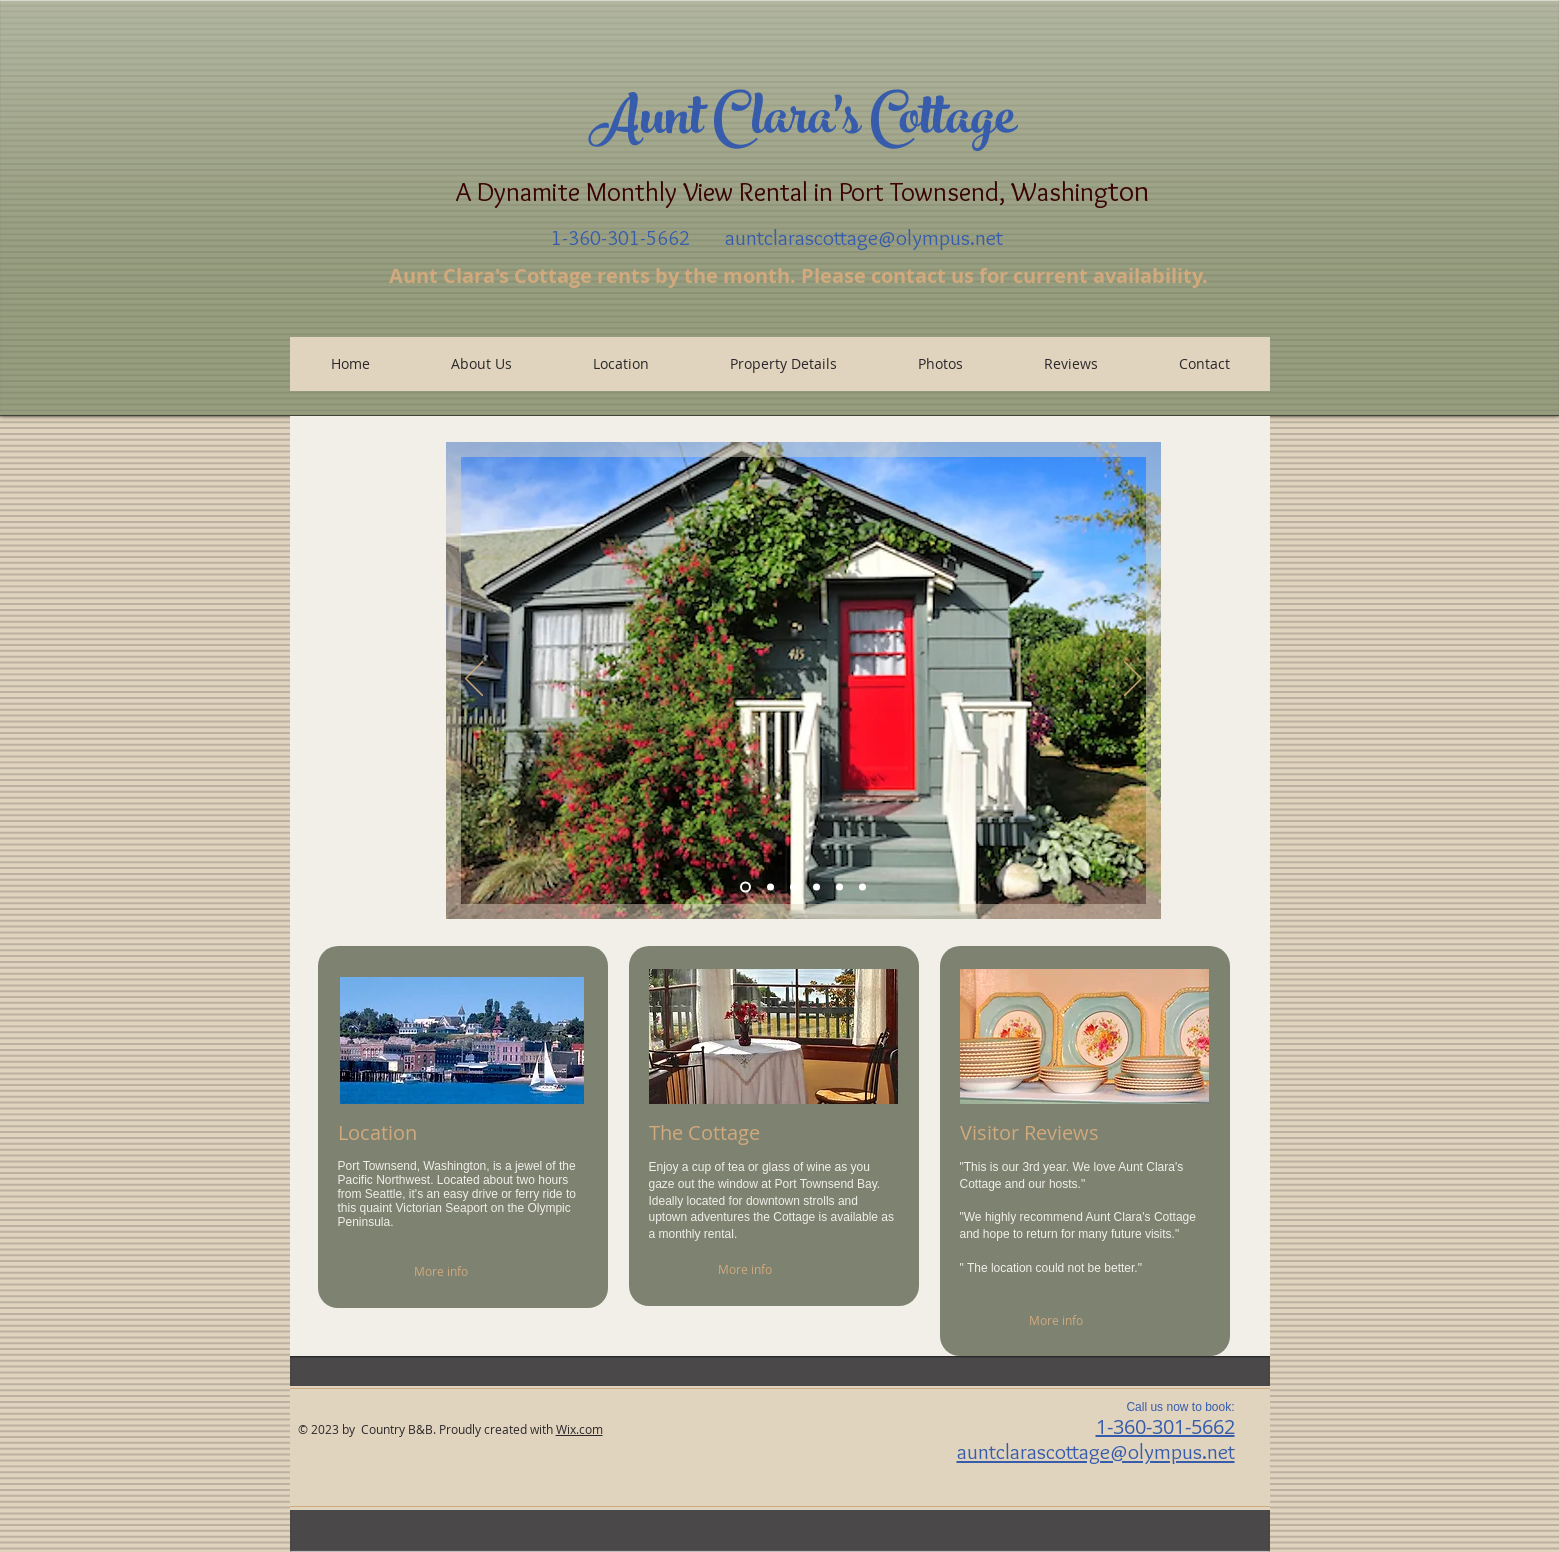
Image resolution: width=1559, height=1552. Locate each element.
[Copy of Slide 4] (862, 887)
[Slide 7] (745, 887)
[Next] (1133, 680)
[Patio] (816, 887)
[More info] (463, 1271)
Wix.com (579, 1429)
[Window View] (770, 887)
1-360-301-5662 (1165, 1426)
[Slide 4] (839, 887)
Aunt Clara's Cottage (802, 124)
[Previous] (474, 680)
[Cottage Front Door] (793, 887)
